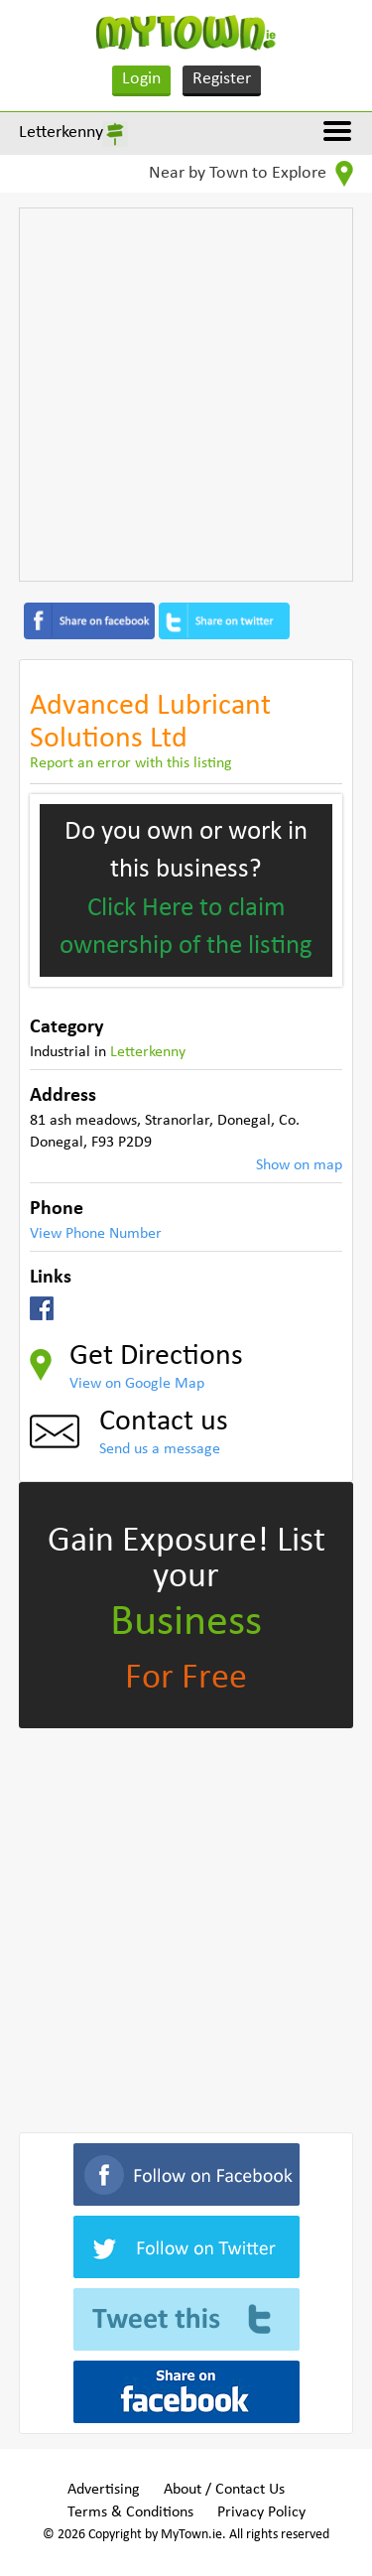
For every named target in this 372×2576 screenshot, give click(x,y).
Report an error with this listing (131, 763)
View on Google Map (136, 1384)
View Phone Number (96, 1234)
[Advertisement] (186, 394)
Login (141, 78)
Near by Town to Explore (251, 174)
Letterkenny (61, 132)
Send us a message (159, 1449)
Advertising (103, 2490)
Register (221, 78)
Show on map (299, 1165)
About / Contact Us (224, 2490)
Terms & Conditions (130, 2512)
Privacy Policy (261, 2512)
